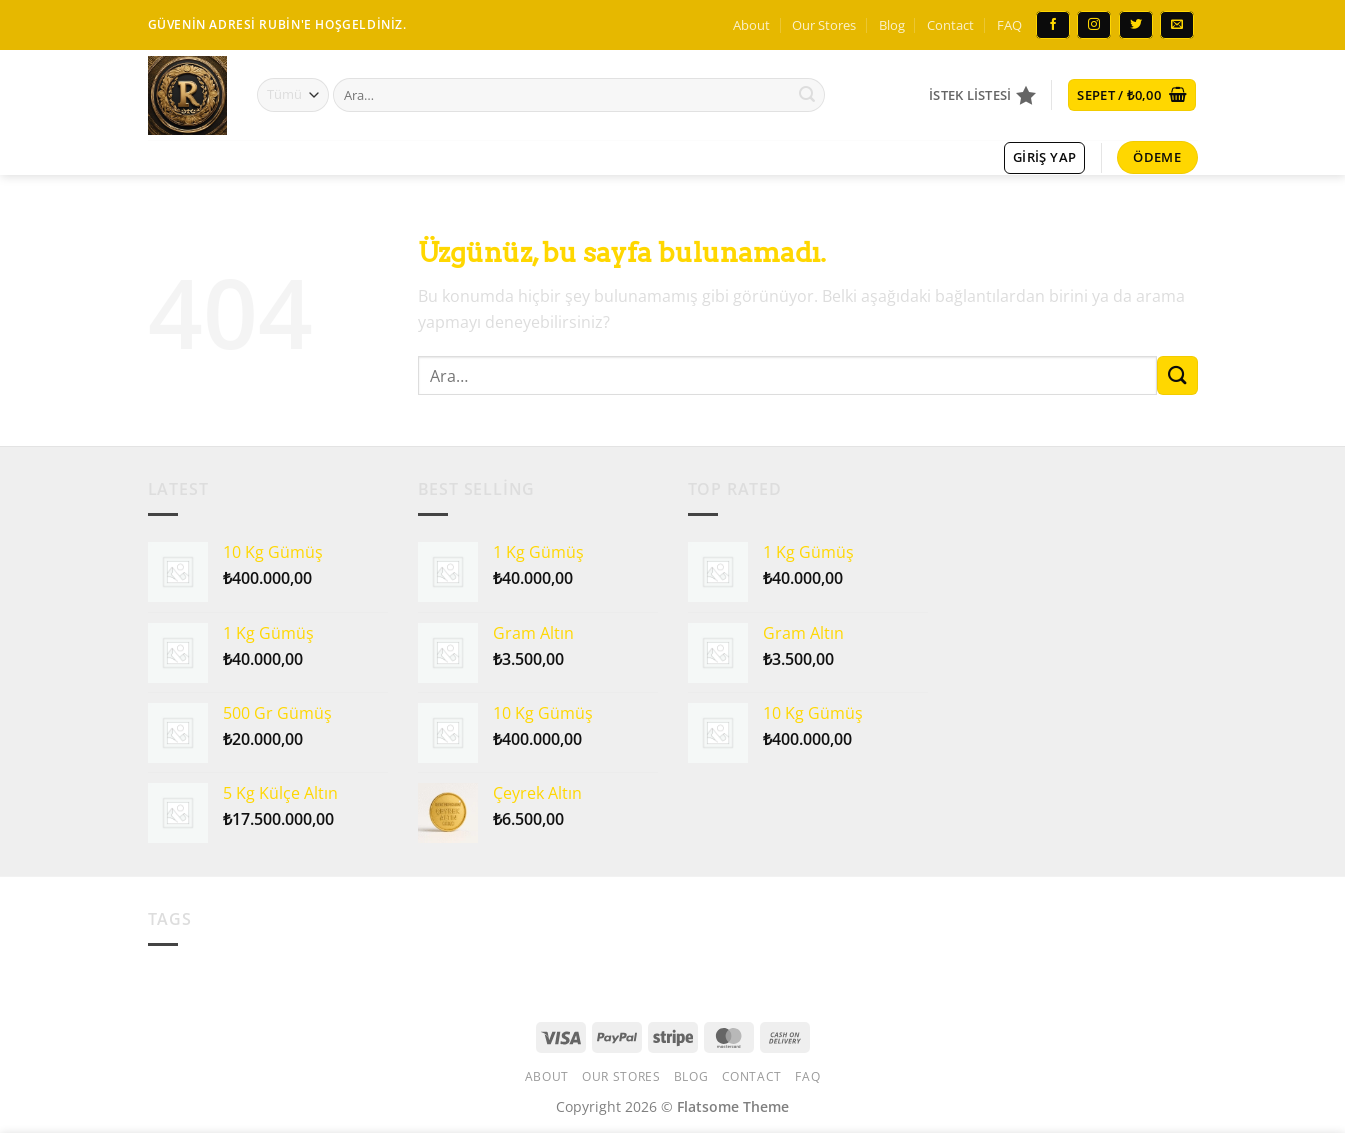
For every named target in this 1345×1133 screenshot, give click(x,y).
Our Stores (824, 25)
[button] (1132, 95)
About (751, 25)
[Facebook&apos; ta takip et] (1053, 25)
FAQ (1009, 25)
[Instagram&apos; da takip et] (1094, 25)
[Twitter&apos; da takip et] (1136, 25)
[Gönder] (807, 95)
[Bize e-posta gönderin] (1177, 25)
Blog (892, 25)
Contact (950, 25)
